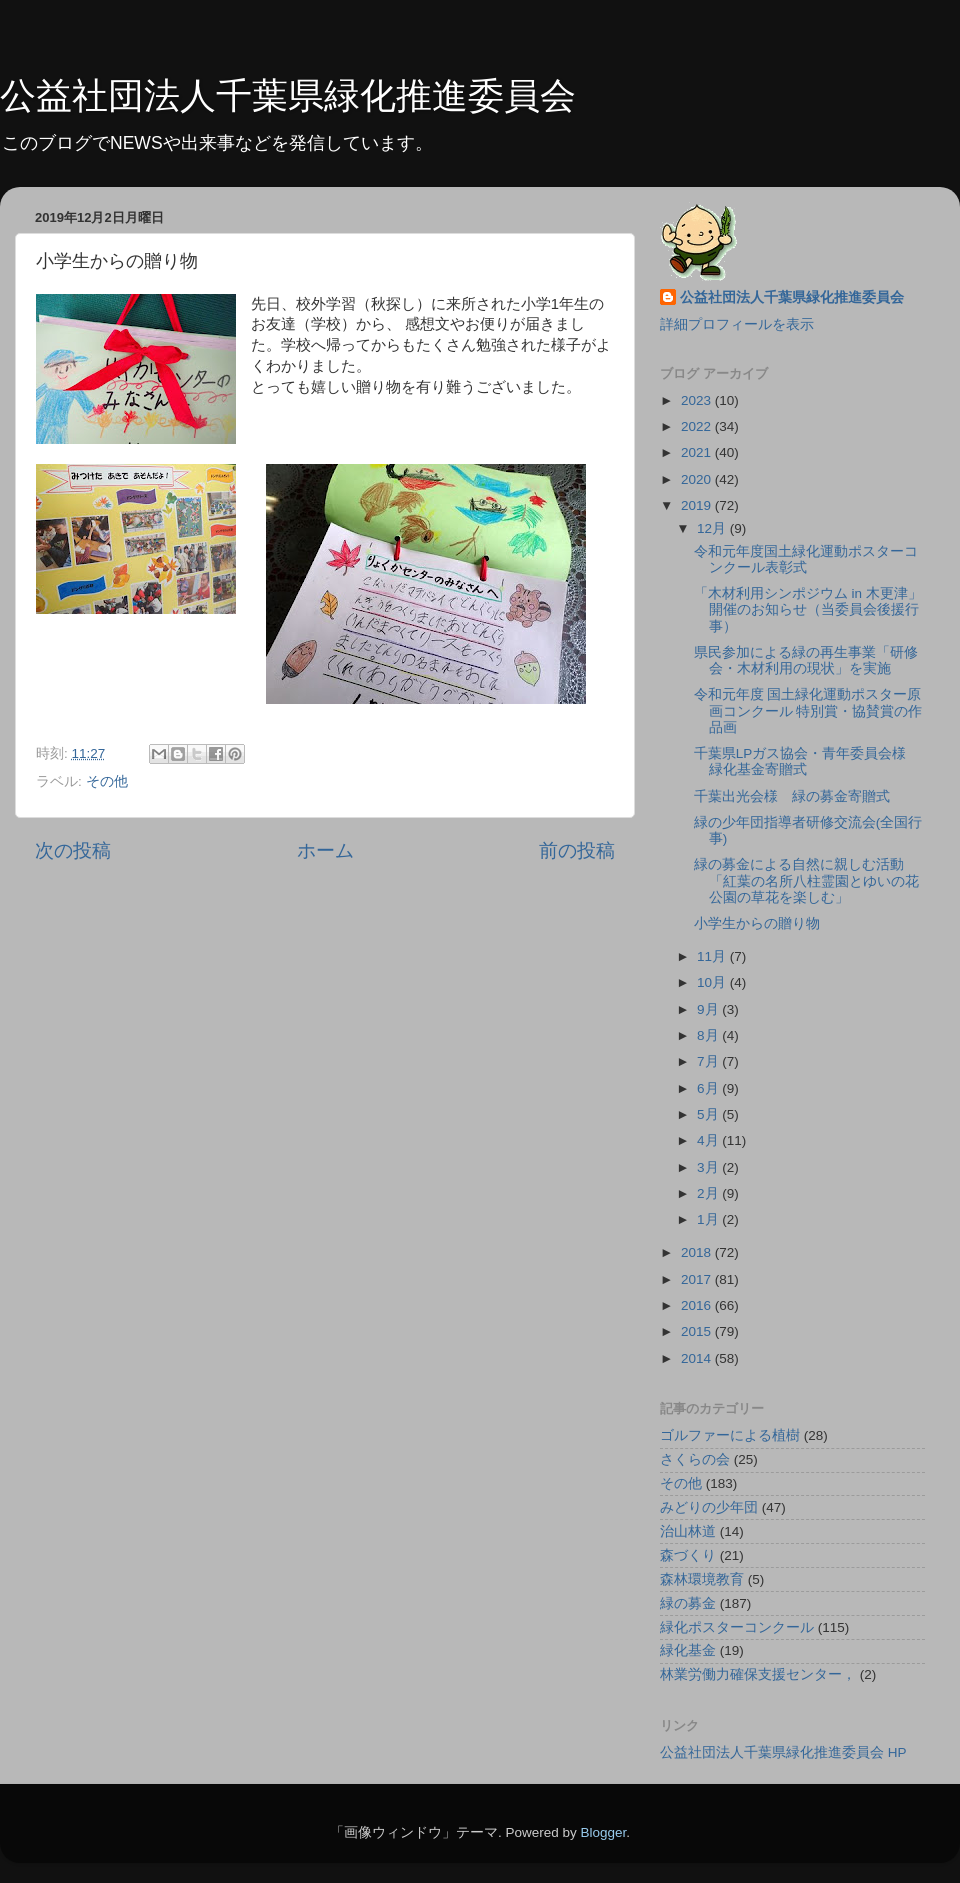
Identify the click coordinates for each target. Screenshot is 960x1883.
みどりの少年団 (709, 1507)
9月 (709, 1009)
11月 (713, 956)
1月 (709, 1219)
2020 (698, 479)
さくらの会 (695, 1459)
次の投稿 (73, 850)
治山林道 (688, 1531)
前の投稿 (577, 850)
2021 (698, 452)
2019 (698, 505)
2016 (698, 1305)
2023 (698, 400)
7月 (709, 1061)
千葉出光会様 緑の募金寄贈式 (792, 796)
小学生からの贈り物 (757, 923)
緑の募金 (688, 1603)
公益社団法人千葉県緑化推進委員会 (288, 95)
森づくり (688, 1555)
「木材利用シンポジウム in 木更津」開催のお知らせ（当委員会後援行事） (808, 609)
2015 (698, 1331)
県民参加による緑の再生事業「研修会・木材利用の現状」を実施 (806, 660)
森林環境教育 (702, 1579)
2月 (709, 1193)
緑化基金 (688, 1650)
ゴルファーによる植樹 (730, 1435)
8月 (709, 1035)
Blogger (603, 1832)
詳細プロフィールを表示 (737, 324)
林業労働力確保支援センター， (758, 1674)
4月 (709, 1140)
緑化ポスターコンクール (737, 1627)
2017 (698, 1279)
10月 (713, 982)
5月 (709, 1114)
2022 (698, 426)
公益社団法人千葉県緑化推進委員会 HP (783, 1752)
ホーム (325, 850)
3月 (709, 1167)
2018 (698, 1252)
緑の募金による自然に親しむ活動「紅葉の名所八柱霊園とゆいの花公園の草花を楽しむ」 (806, 880)
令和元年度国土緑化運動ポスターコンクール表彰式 (806, 559)
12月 (713, 528)
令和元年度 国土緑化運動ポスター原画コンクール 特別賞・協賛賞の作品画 (808, 710)
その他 (107, 781)
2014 (698, 1358)
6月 (709, 1088)
